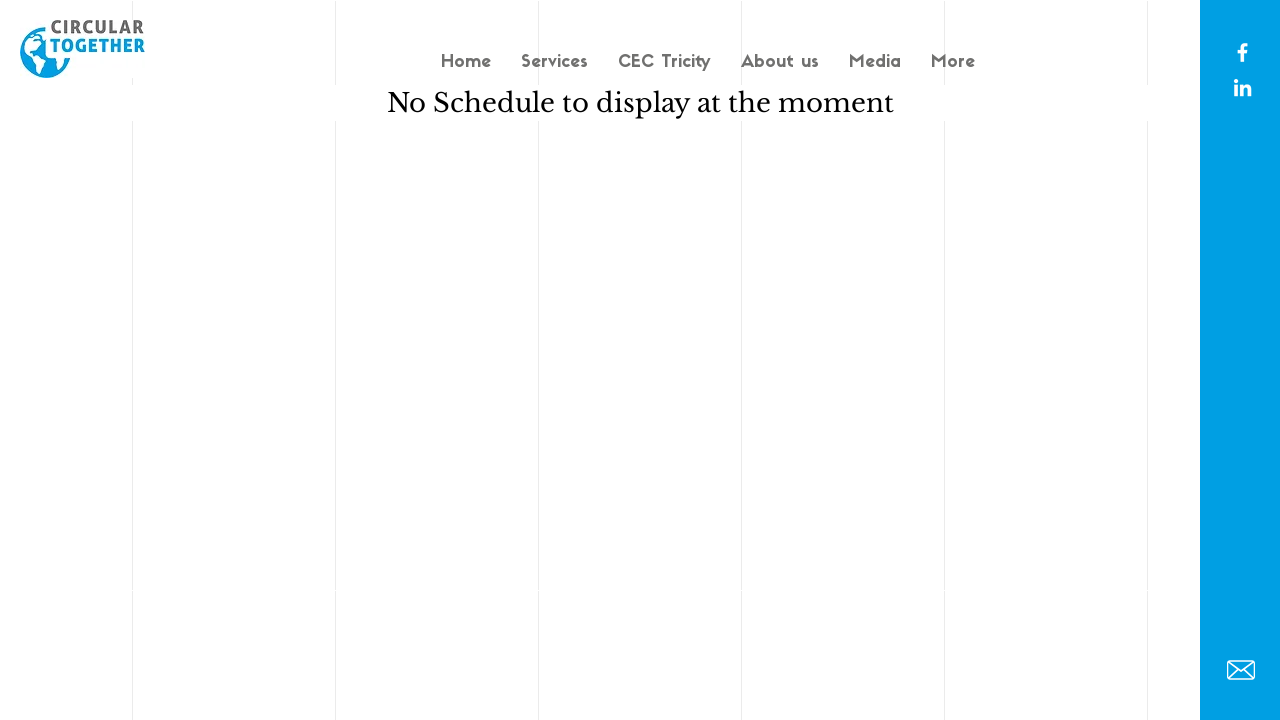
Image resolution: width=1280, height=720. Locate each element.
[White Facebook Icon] (1242, 52)
